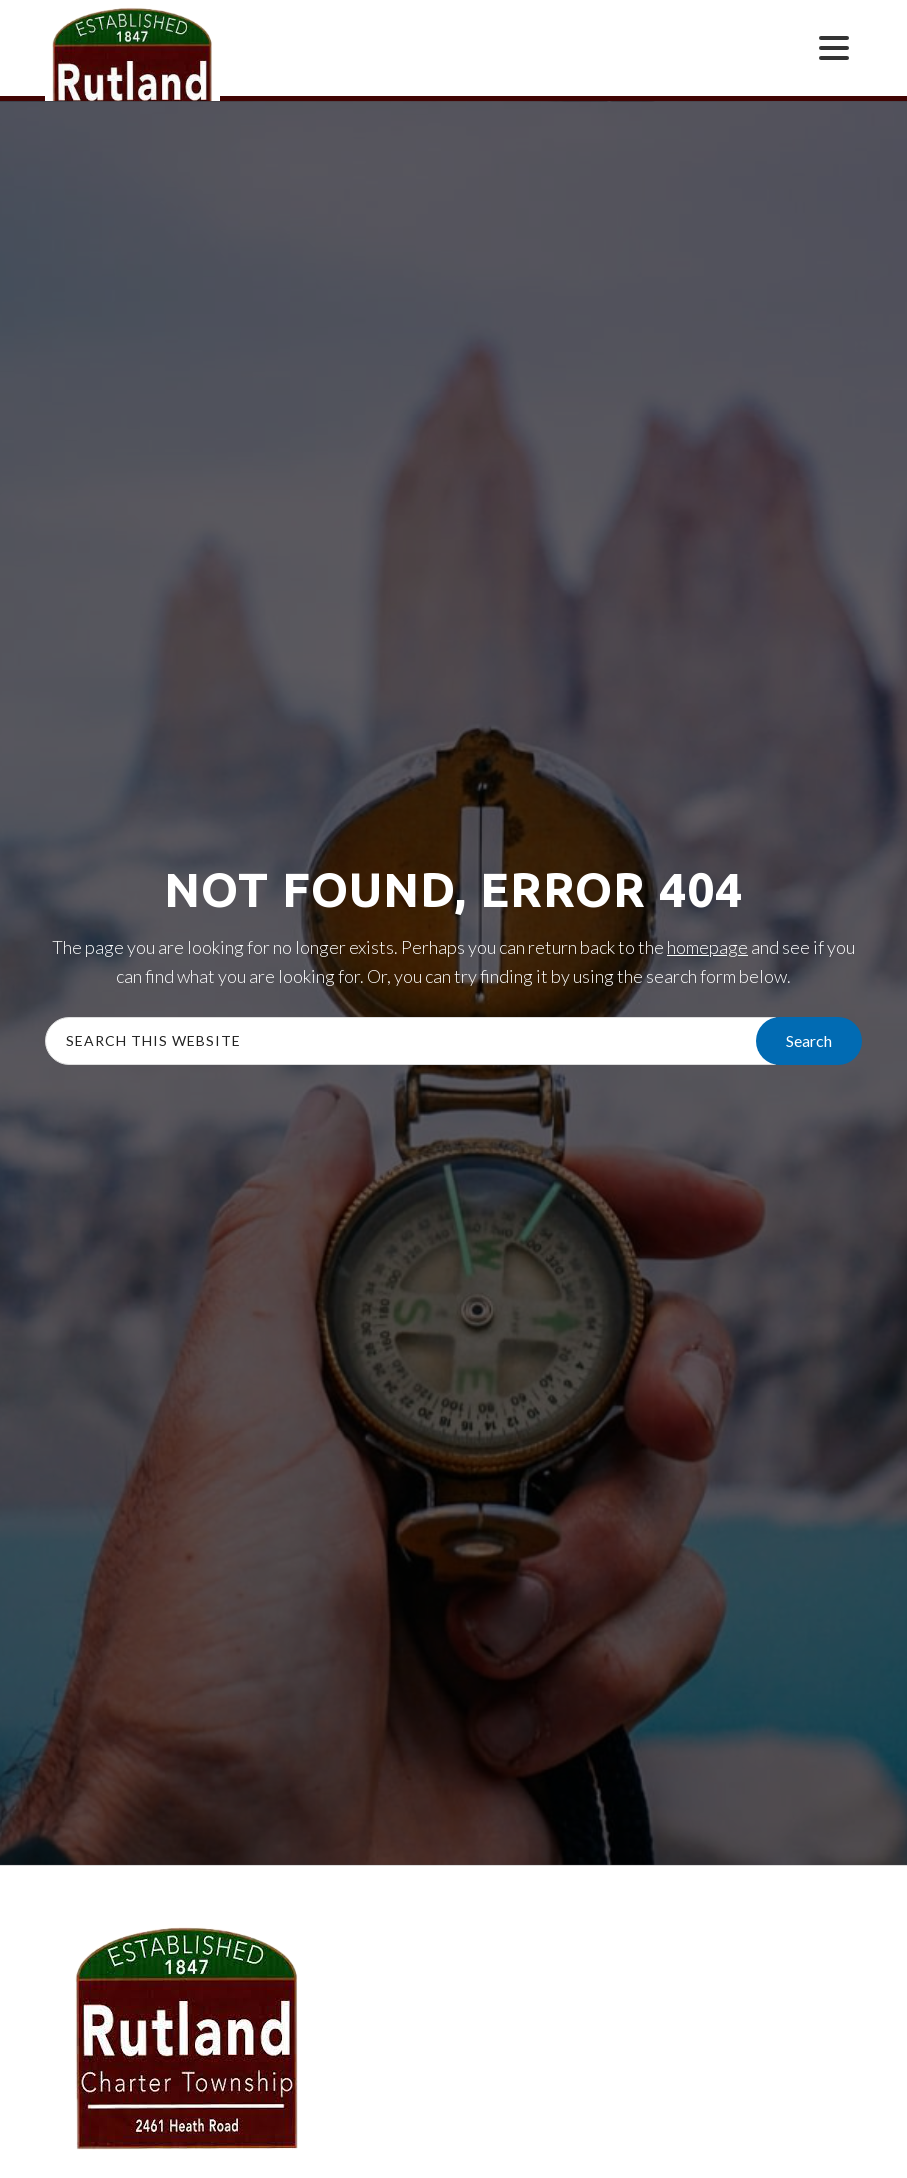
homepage (707, 947)
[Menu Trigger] (834, 46)
